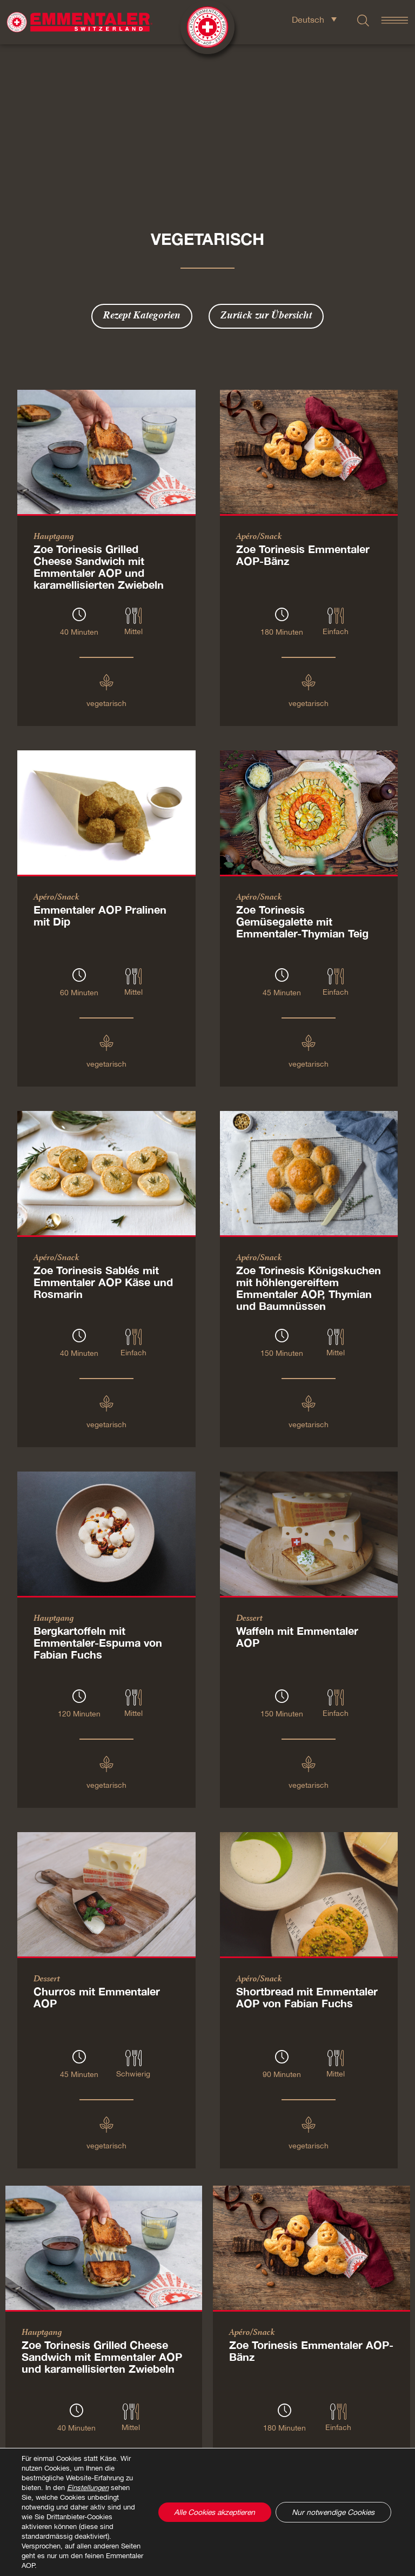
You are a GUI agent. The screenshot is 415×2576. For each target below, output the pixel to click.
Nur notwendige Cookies (332, 2512)
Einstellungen (88, 2488)
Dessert (249, 1502)
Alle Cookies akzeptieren (211, 2512)
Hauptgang (54, 420)
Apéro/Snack (259, 420)
